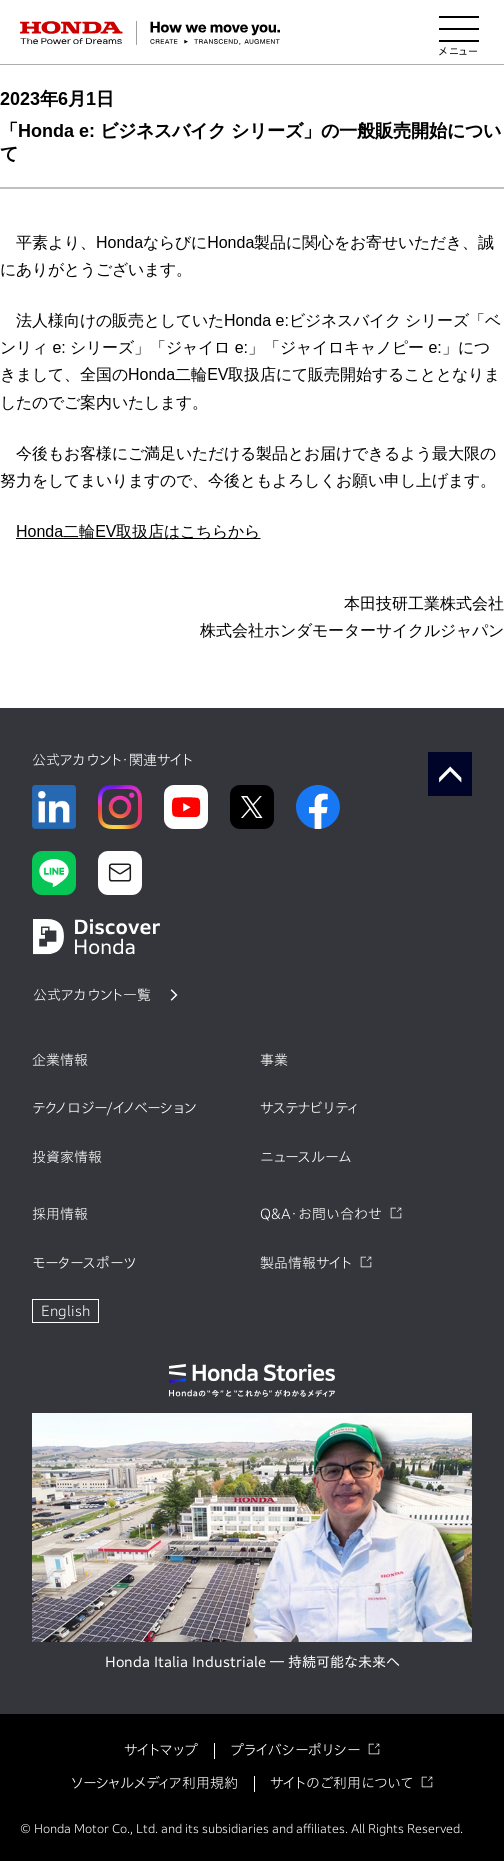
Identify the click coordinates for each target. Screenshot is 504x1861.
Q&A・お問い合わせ (321, 1214)
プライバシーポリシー (295, 1750)
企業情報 (60, 1060)
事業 (274, 1060)
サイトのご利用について (341, 1783)
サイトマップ (161, 1750)
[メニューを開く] (459, 33)
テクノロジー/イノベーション (114, 1108)
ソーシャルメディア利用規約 (154, 1783)
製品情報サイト (306, 1263)
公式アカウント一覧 (92, 995)
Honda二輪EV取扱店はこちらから (138, 531)
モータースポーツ (84, 1263)
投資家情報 (67, 1157)
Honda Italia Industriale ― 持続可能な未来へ (252, 1662)
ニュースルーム (305, 1157)
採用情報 (60, 1214)
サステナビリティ (309, 1108)
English (65, 1311)
